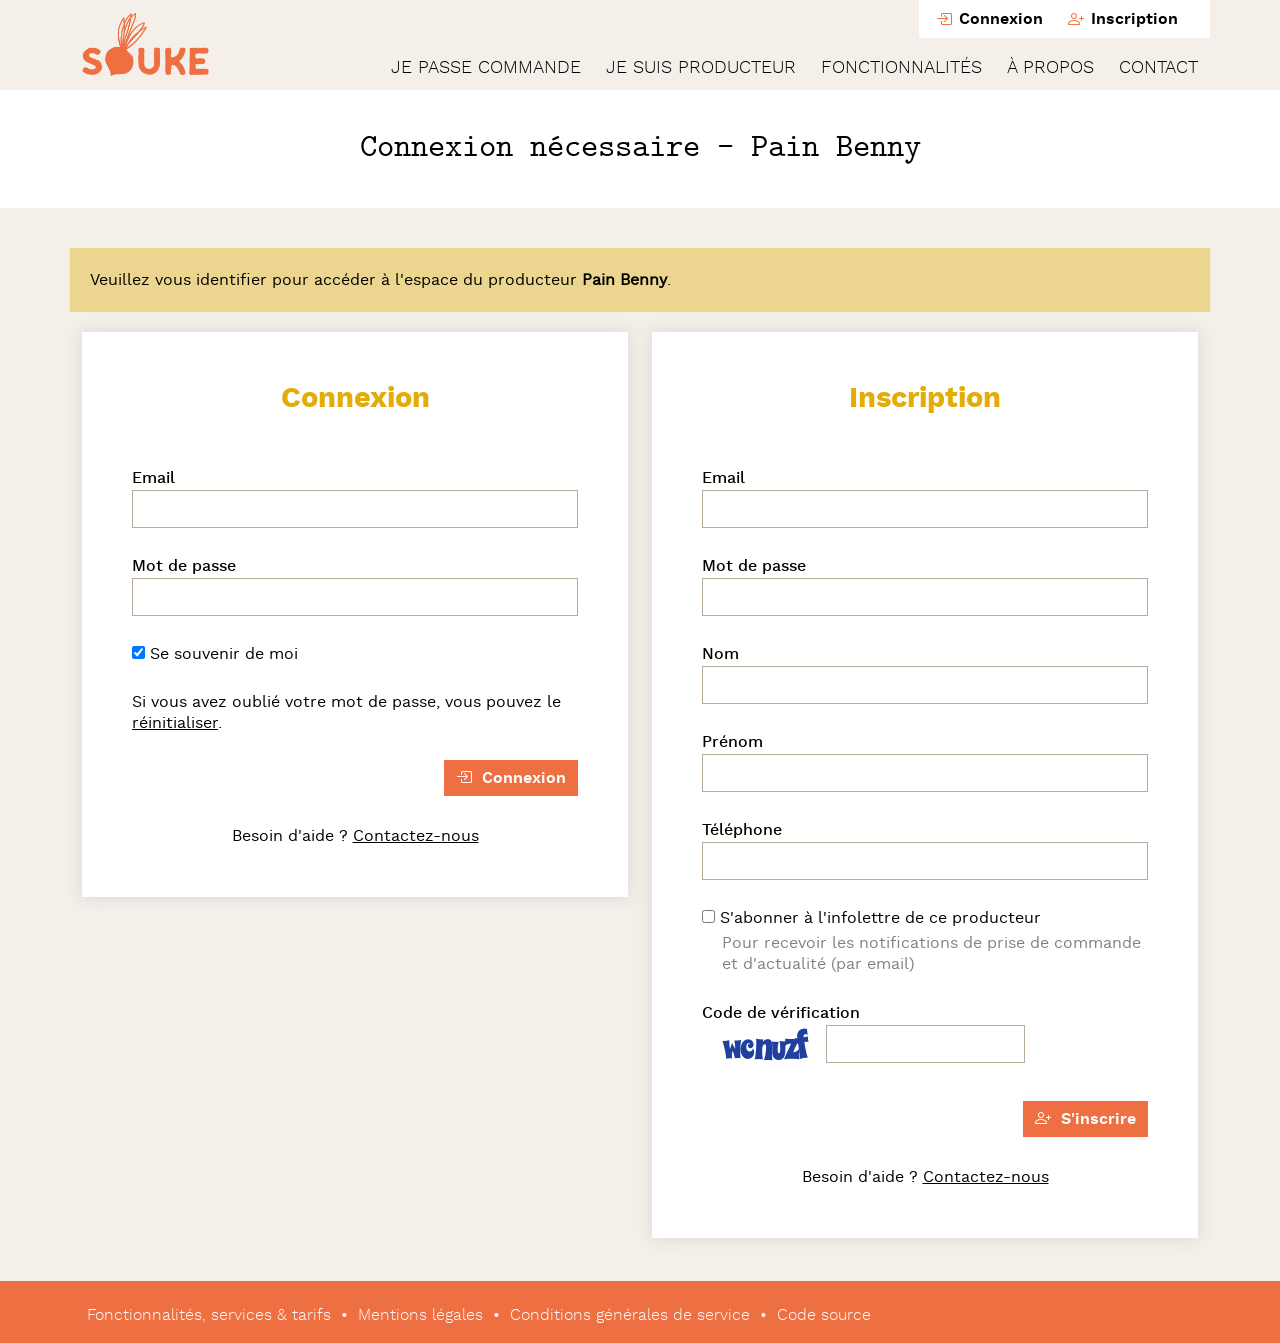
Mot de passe (184, 566)
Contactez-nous (416, 836)
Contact (1158, 68)
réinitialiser (175, 723)
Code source (824, 1315)
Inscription (1123, 19)
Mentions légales (420, 1315)
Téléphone (742, 830)
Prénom (732, 742)
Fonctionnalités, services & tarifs (209, 1315)
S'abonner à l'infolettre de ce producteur (871, 918)
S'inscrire (1085, 1119)
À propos (1050, 68)
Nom (720, 654)
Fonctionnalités (901, 68)
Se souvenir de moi (215, 654)
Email (153, 478)
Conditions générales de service (630, 1315)
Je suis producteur (701, 68)
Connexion (989, 19)
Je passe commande (486, 68)
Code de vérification (781, 1013)
